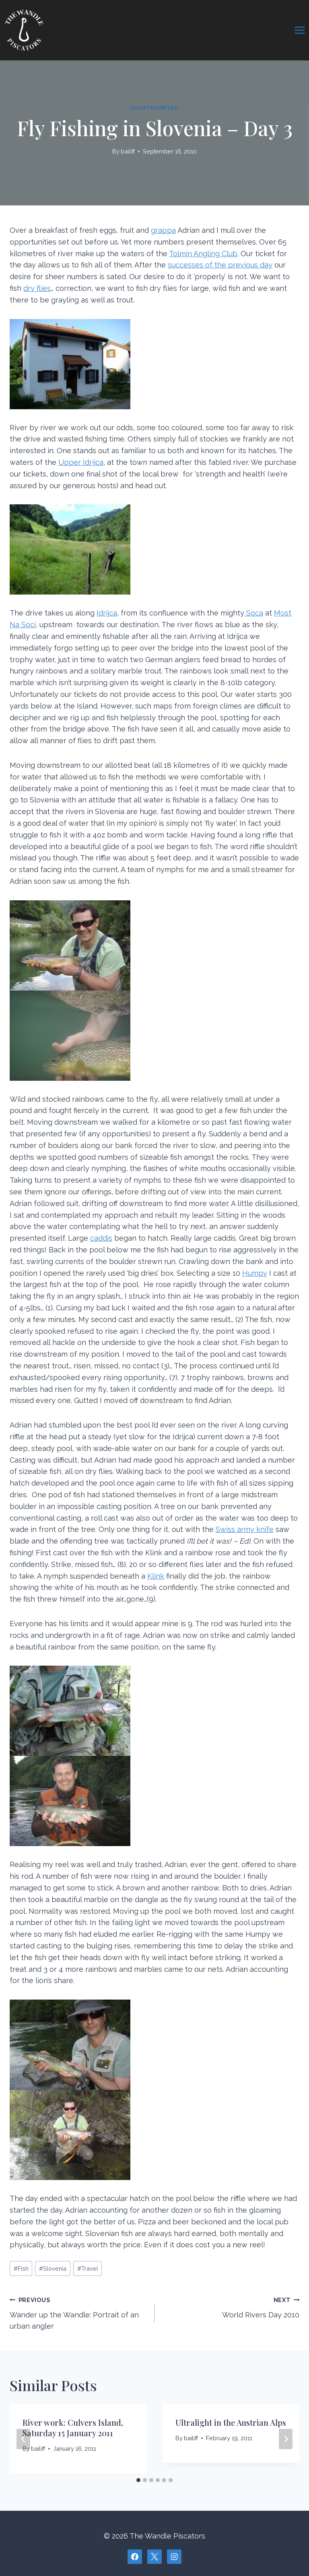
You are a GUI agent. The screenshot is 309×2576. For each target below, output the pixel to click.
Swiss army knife (245, 1529)
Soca (253, 613)
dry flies (37, 288)
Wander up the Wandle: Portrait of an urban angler (78, 2312)
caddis (101, 1238)
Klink (155, 1576)
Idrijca (107, 613)
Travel (87, 2268)
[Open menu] (299, 30)
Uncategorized (154, 108)
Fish (21, 2268)
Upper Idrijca (80, 462)
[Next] (286, 2439)
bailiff (128, 151)
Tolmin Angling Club (203, 253)
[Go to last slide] (23, 2439)
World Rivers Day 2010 (230, 2306)
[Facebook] (135, 2556)
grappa (163, 230)
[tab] (138, 2480)
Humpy (254, 1273)
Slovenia (52, 2268)
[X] (154, 2556)
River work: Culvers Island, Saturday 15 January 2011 (73, 2427)
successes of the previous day (220, 265)
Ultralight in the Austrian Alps (230, 2422)
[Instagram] (174, 2556)
